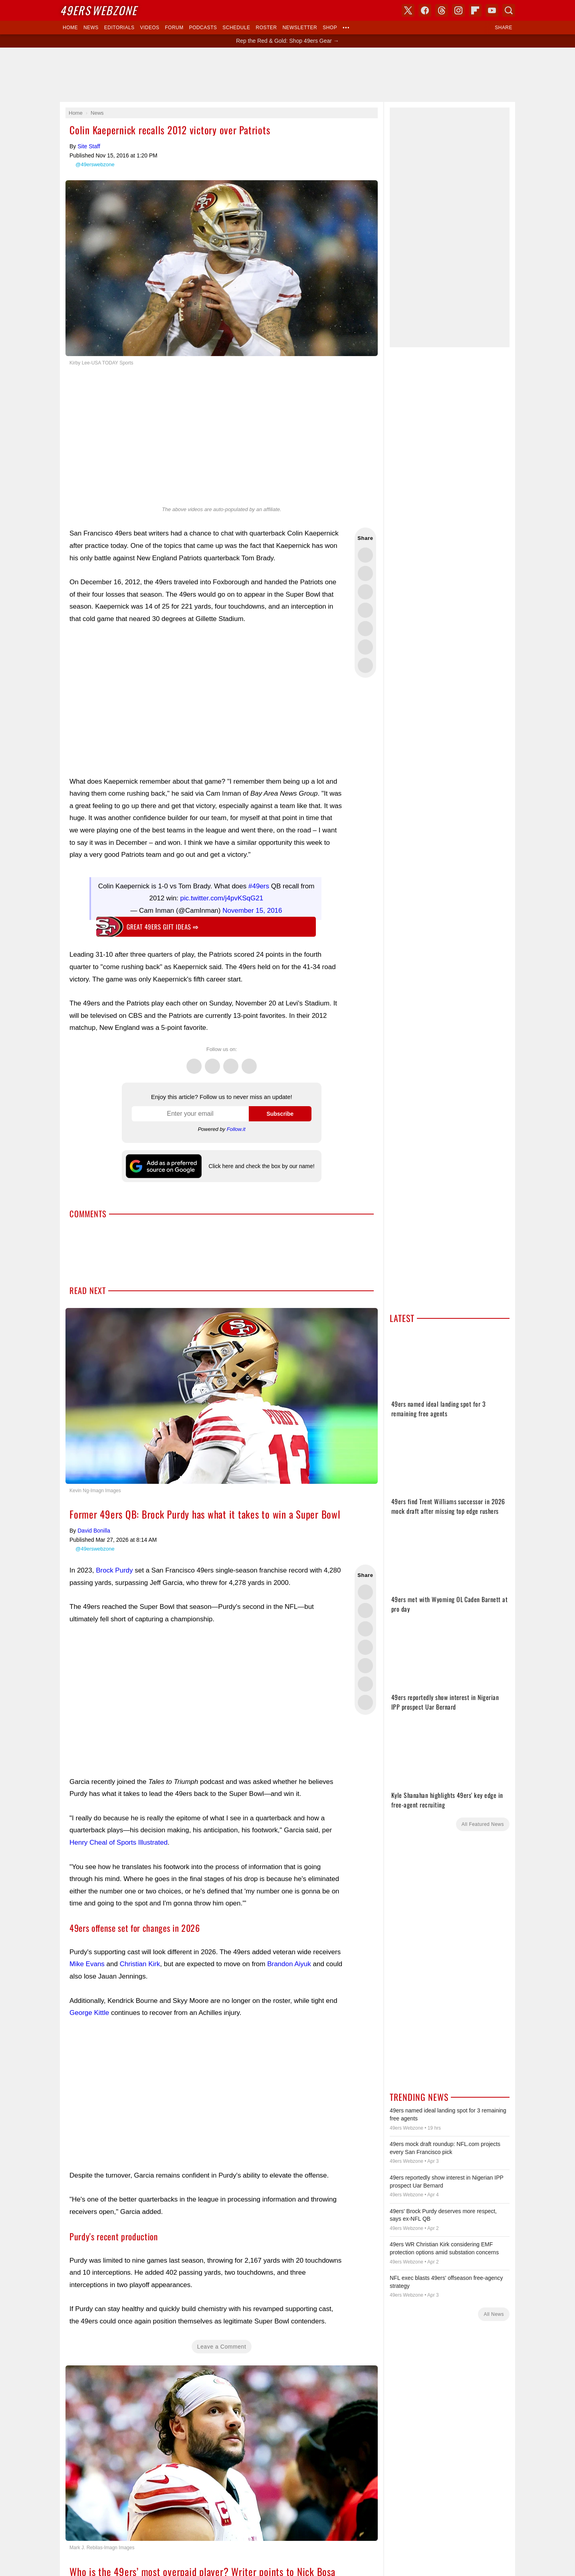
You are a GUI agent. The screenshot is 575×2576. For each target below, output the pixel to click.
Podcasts (203, 27)
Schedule (236, 27)
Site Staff (88, 146)
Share (503, 27)
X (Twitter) (408, 10)
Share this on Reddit (365, 647)
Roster (266, 27)
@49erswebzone (95, 164)
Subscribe (279, 1114)
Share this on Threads (365, 591)
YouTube (492, 10)
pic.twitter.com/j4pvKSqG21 (221, 898)
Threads (230, 1062)
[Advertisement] (287, 75)
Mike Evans (87, 1964)
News (91, 27)
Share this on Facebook (365, 573)
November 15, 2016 (252, 910)
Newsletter (299, 27)
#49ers (258, 886)
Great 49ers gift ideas (162, 927)
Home (70, 27)
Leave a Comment (221, 2346)
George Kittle (89, 2013)
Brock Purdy (114, 1570)
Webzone (98, 10)
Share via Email (365, 665)
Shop (330, 27)
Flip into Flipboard (365, 628)
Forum (174, 27)
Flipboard (475, 10)
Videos (149, 27)
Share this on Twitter (365, 555)
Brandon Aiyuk (289, 1964)
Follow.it (236, 1129)
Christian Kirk (140, 1964)
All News (494, 2314)
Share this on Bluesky (365, 610)
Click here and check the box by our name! (261, 1166)
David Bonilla (93, 1530)
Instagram (249, 1062)
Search (508, 10)
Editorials (119, 27)
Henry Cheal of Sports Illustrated (118, 1842)
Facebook (212, 1062)
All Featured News (483, 1824)
